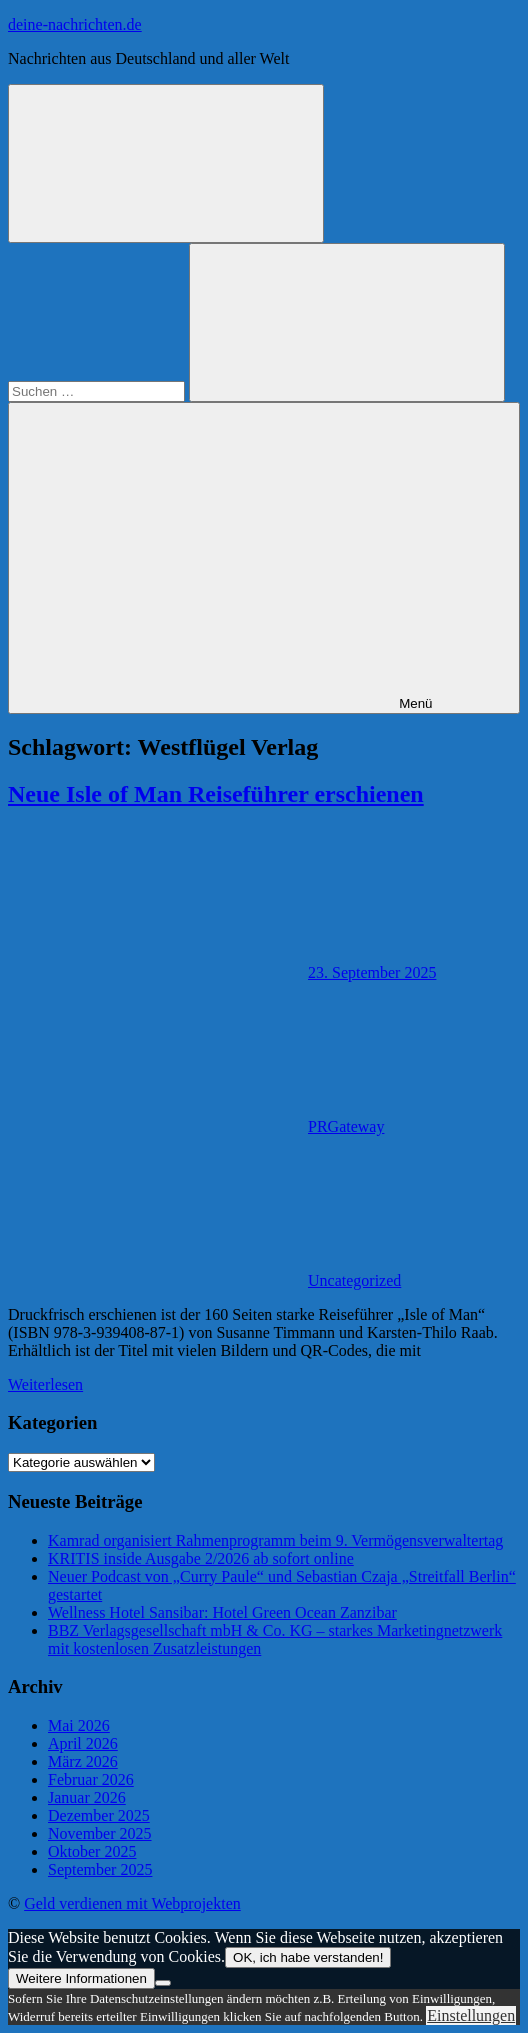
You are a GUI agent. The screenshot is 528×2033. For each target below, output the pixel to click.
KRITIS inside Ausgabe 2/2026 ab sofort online (201, 1558)
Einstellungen (471, 2015)
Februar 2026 (91, 1779)
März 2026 (83, 1761)
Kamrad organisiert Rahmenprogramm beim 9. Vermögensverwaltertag (275, 1540)
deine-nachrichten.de (75, 24)
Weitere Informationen (81, 1978)
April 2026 (83, 1743)
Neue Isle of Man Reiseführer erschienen (216, 794)
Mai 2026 (79, 1725)
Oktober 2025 (92, 1851)
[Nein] (163, 1983)
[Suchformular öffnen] (166, 163)
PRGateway (346, 1126)
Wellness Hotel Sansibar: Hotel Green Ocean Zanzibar (222, 1612)
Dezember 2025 (99, 1815)
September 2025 (100, 1869)
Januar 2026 (87, 1797)
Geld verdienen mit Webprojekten (132, 1903)
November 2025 (100, 1833)
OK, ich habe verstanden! (308, 1957)
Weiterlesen (45, 1384)
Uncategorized (354, 1280)
